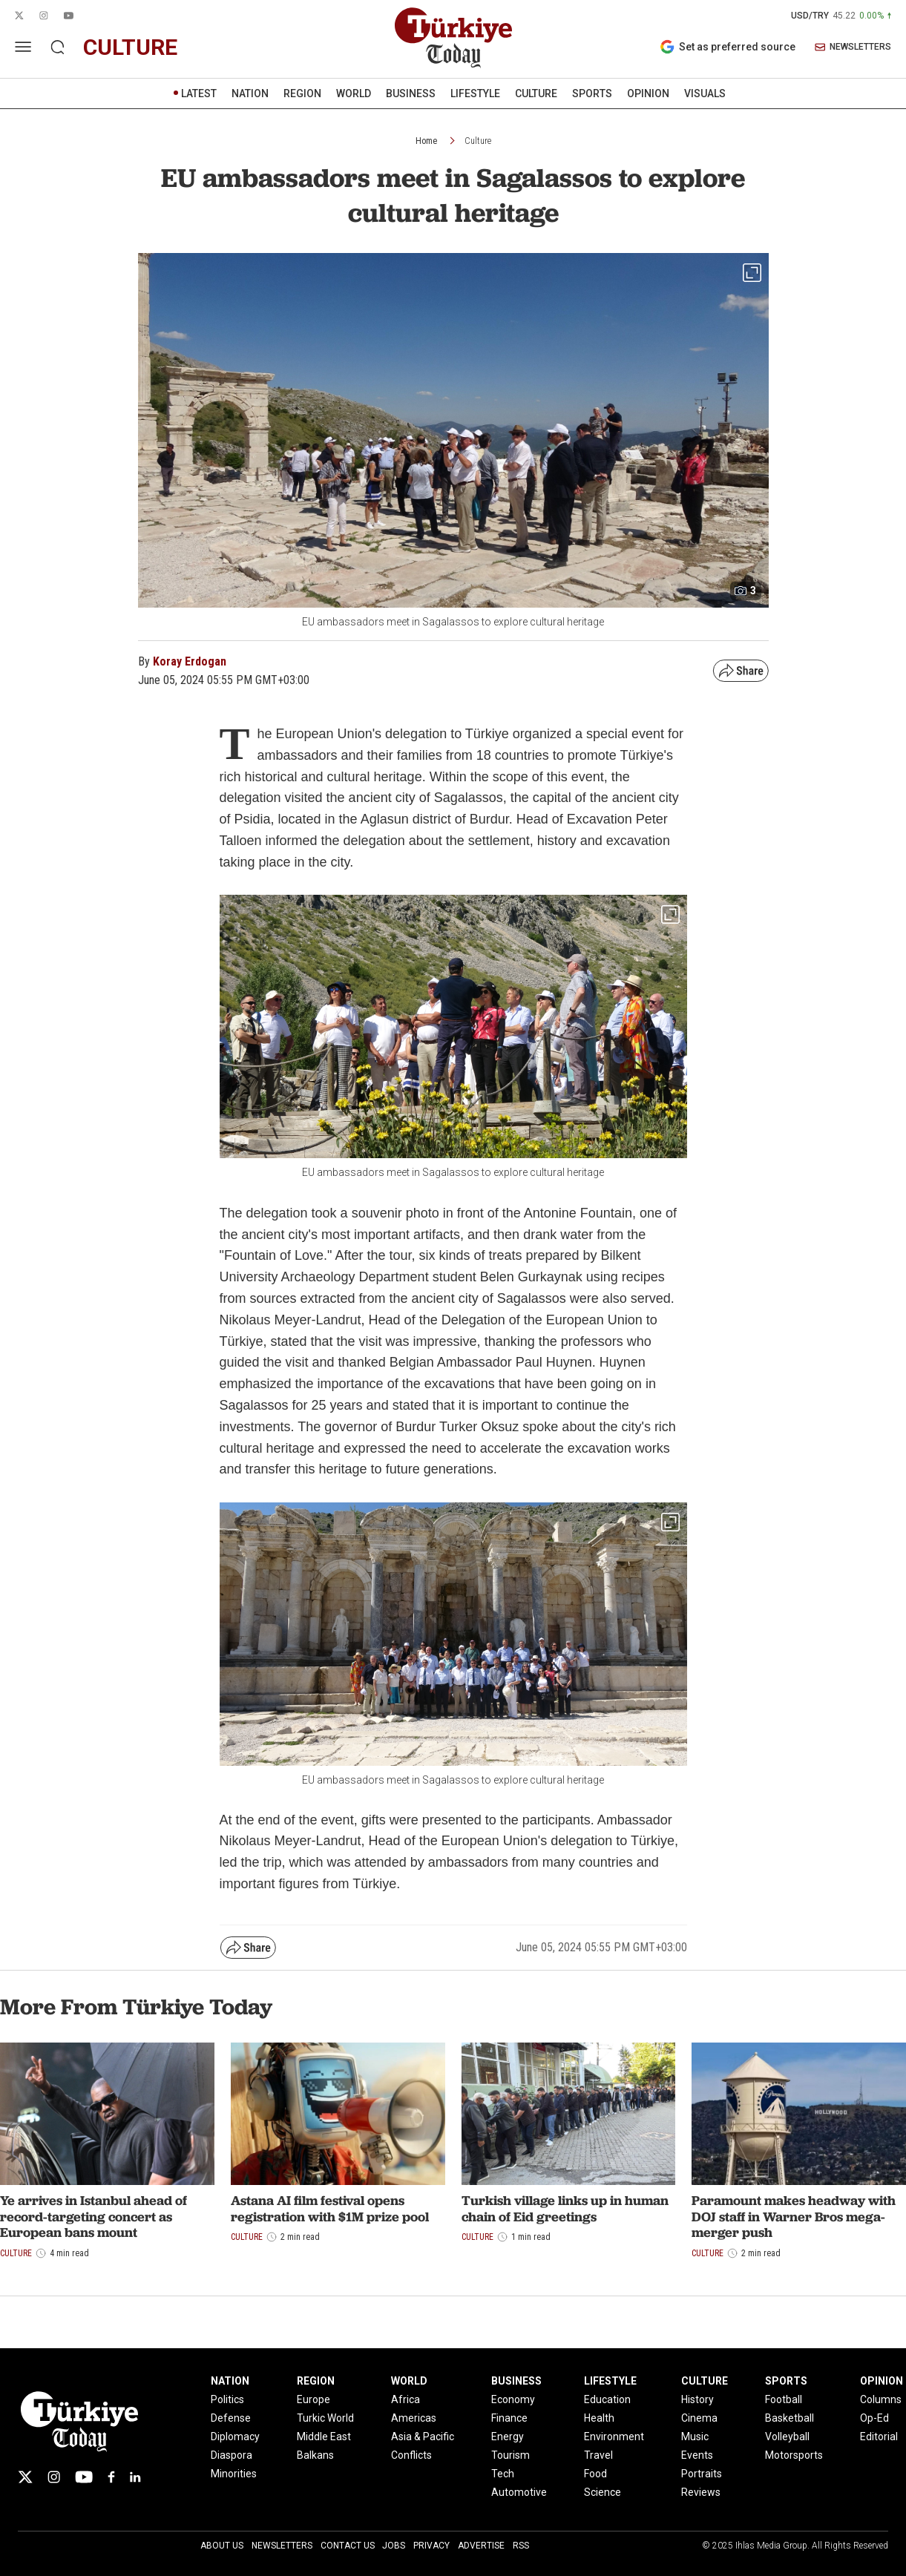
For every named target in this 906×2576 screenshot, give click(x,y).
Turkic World (325, 2418)
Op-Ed (874, 2418)
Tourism (510, 2455)
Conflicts (411, 2455)
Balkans (315, 2455)
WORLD (353, 93)
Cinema (699, 2418)
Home (426, 141)
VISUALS (705, 93)
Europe (313, 2399)
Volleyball (787, 2436)
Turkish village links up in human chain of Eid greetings (565, 2208)
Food (595, 2473)
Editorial (879, 2436)
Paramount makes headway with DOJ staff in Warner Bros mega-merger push (794, 2216)
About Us (221, 2545)
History (697, 2399)
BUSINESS (411, 93)
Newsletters (282, 2545)
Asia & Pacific (422, 2436)
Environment (614, 2436)
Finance (509, 2418)
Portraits (701, 2473)
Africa (405, 2399)
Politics (227, 2399)
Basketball (789, 2418)
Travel (598, 2455)
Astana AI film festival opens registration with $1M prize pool (330, 2208)
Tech (502, 2473)
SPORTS (592, 93)
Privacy (431, 2545)
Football (783, 2399)
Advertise (481, 2545)
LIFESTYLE (475, 93)
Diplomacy (235, 2436)
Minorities (234, 2473)
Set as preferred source (727, 46)
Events (697, 2455)
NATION (250, 93)
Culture (478, 141)
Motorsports (794, 2455)
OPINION (648, 93)
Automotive (519, 2492)
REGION (302, 93)
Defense (231, 2418)
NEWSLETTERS (853, 47)
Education (607, 2399)
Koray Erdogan (189, 661)
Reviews (700, 2492)
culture (130, 47)
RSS (521, 2545)
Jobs (393, 2545)
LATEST (199, 93)
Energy (507, 2436)
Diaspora (231, 2455)
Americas (413, 2418)
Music (695, 2436)
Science (602, 2492)
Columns (881, 2399)
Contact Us (348, 2545)
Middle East (324, 2436)
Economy (513, 2399)
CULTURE (536, 93)
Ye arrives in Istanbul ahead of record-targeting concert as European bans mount (93, 2216)
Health (599, 2418)
